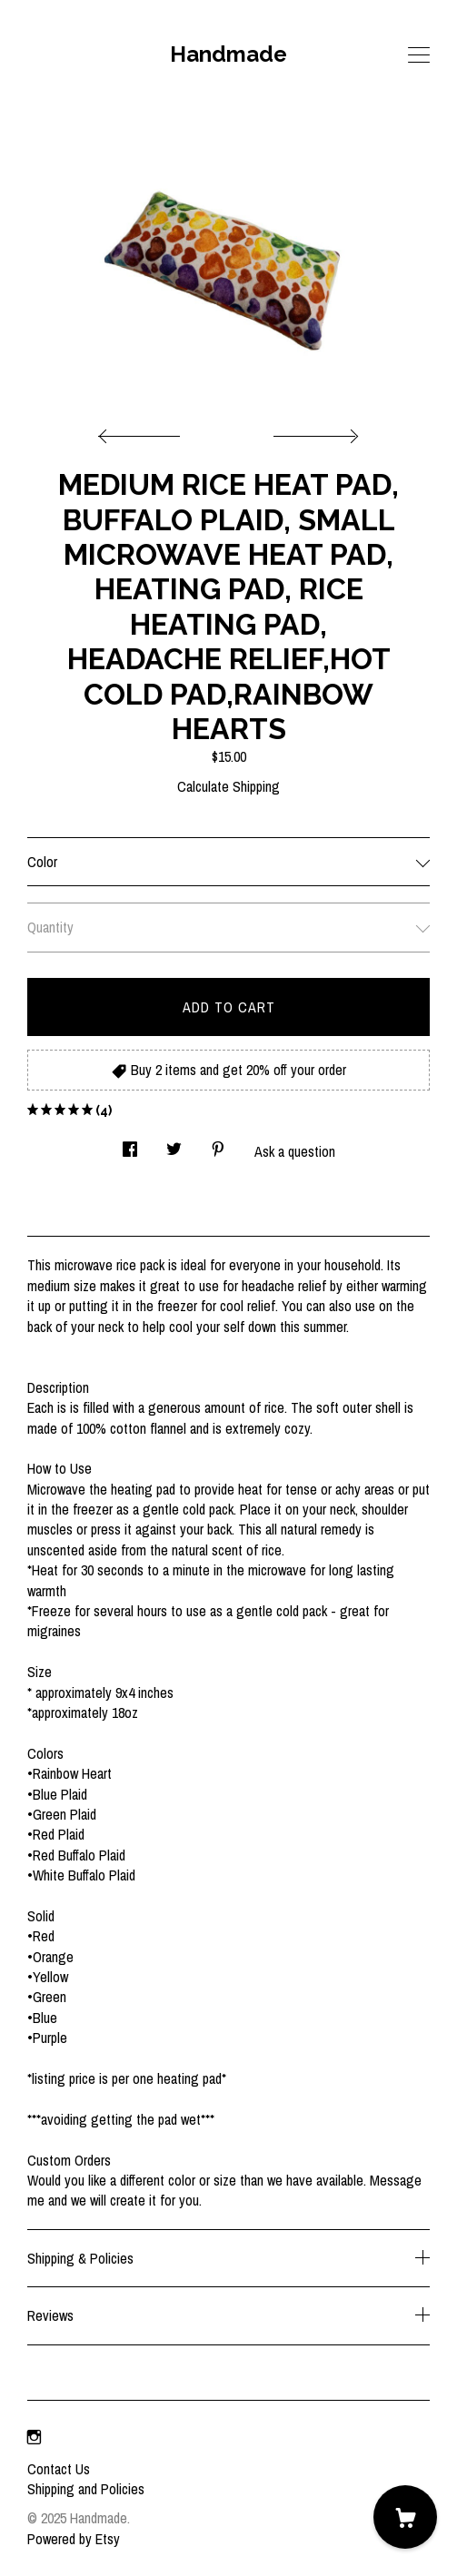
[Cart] (405, 2517)
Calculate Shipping (228, 786)
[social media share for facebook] (130, 1143)
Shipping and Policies (85, 2489)
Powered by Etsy (73, 2539)
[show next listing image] (313, 431)
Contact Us (58, 2469)
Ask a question (294, 1151)
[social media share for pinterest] (218, 1143)
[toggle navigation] (419, 55)
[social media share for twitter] (174, 1143)
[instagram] (34, 2438)
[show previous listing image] (143, 431)
